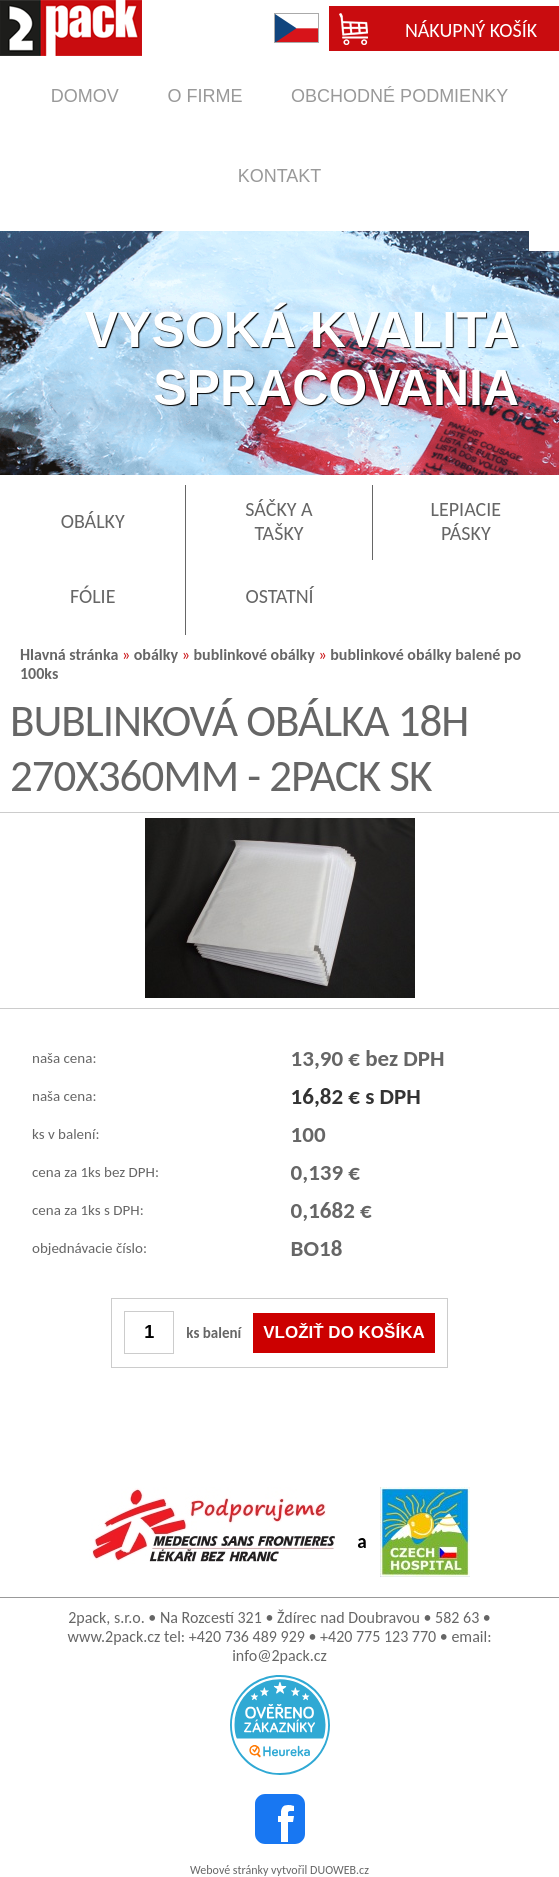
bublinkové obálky (253, 654)
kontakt (280, 176)
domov (85, 96)
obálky (156, 654)
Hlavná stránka (69, 654)
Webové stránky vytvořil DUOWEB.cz (279, 1870)
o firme (204, 96)
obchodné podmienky (399, 96)
